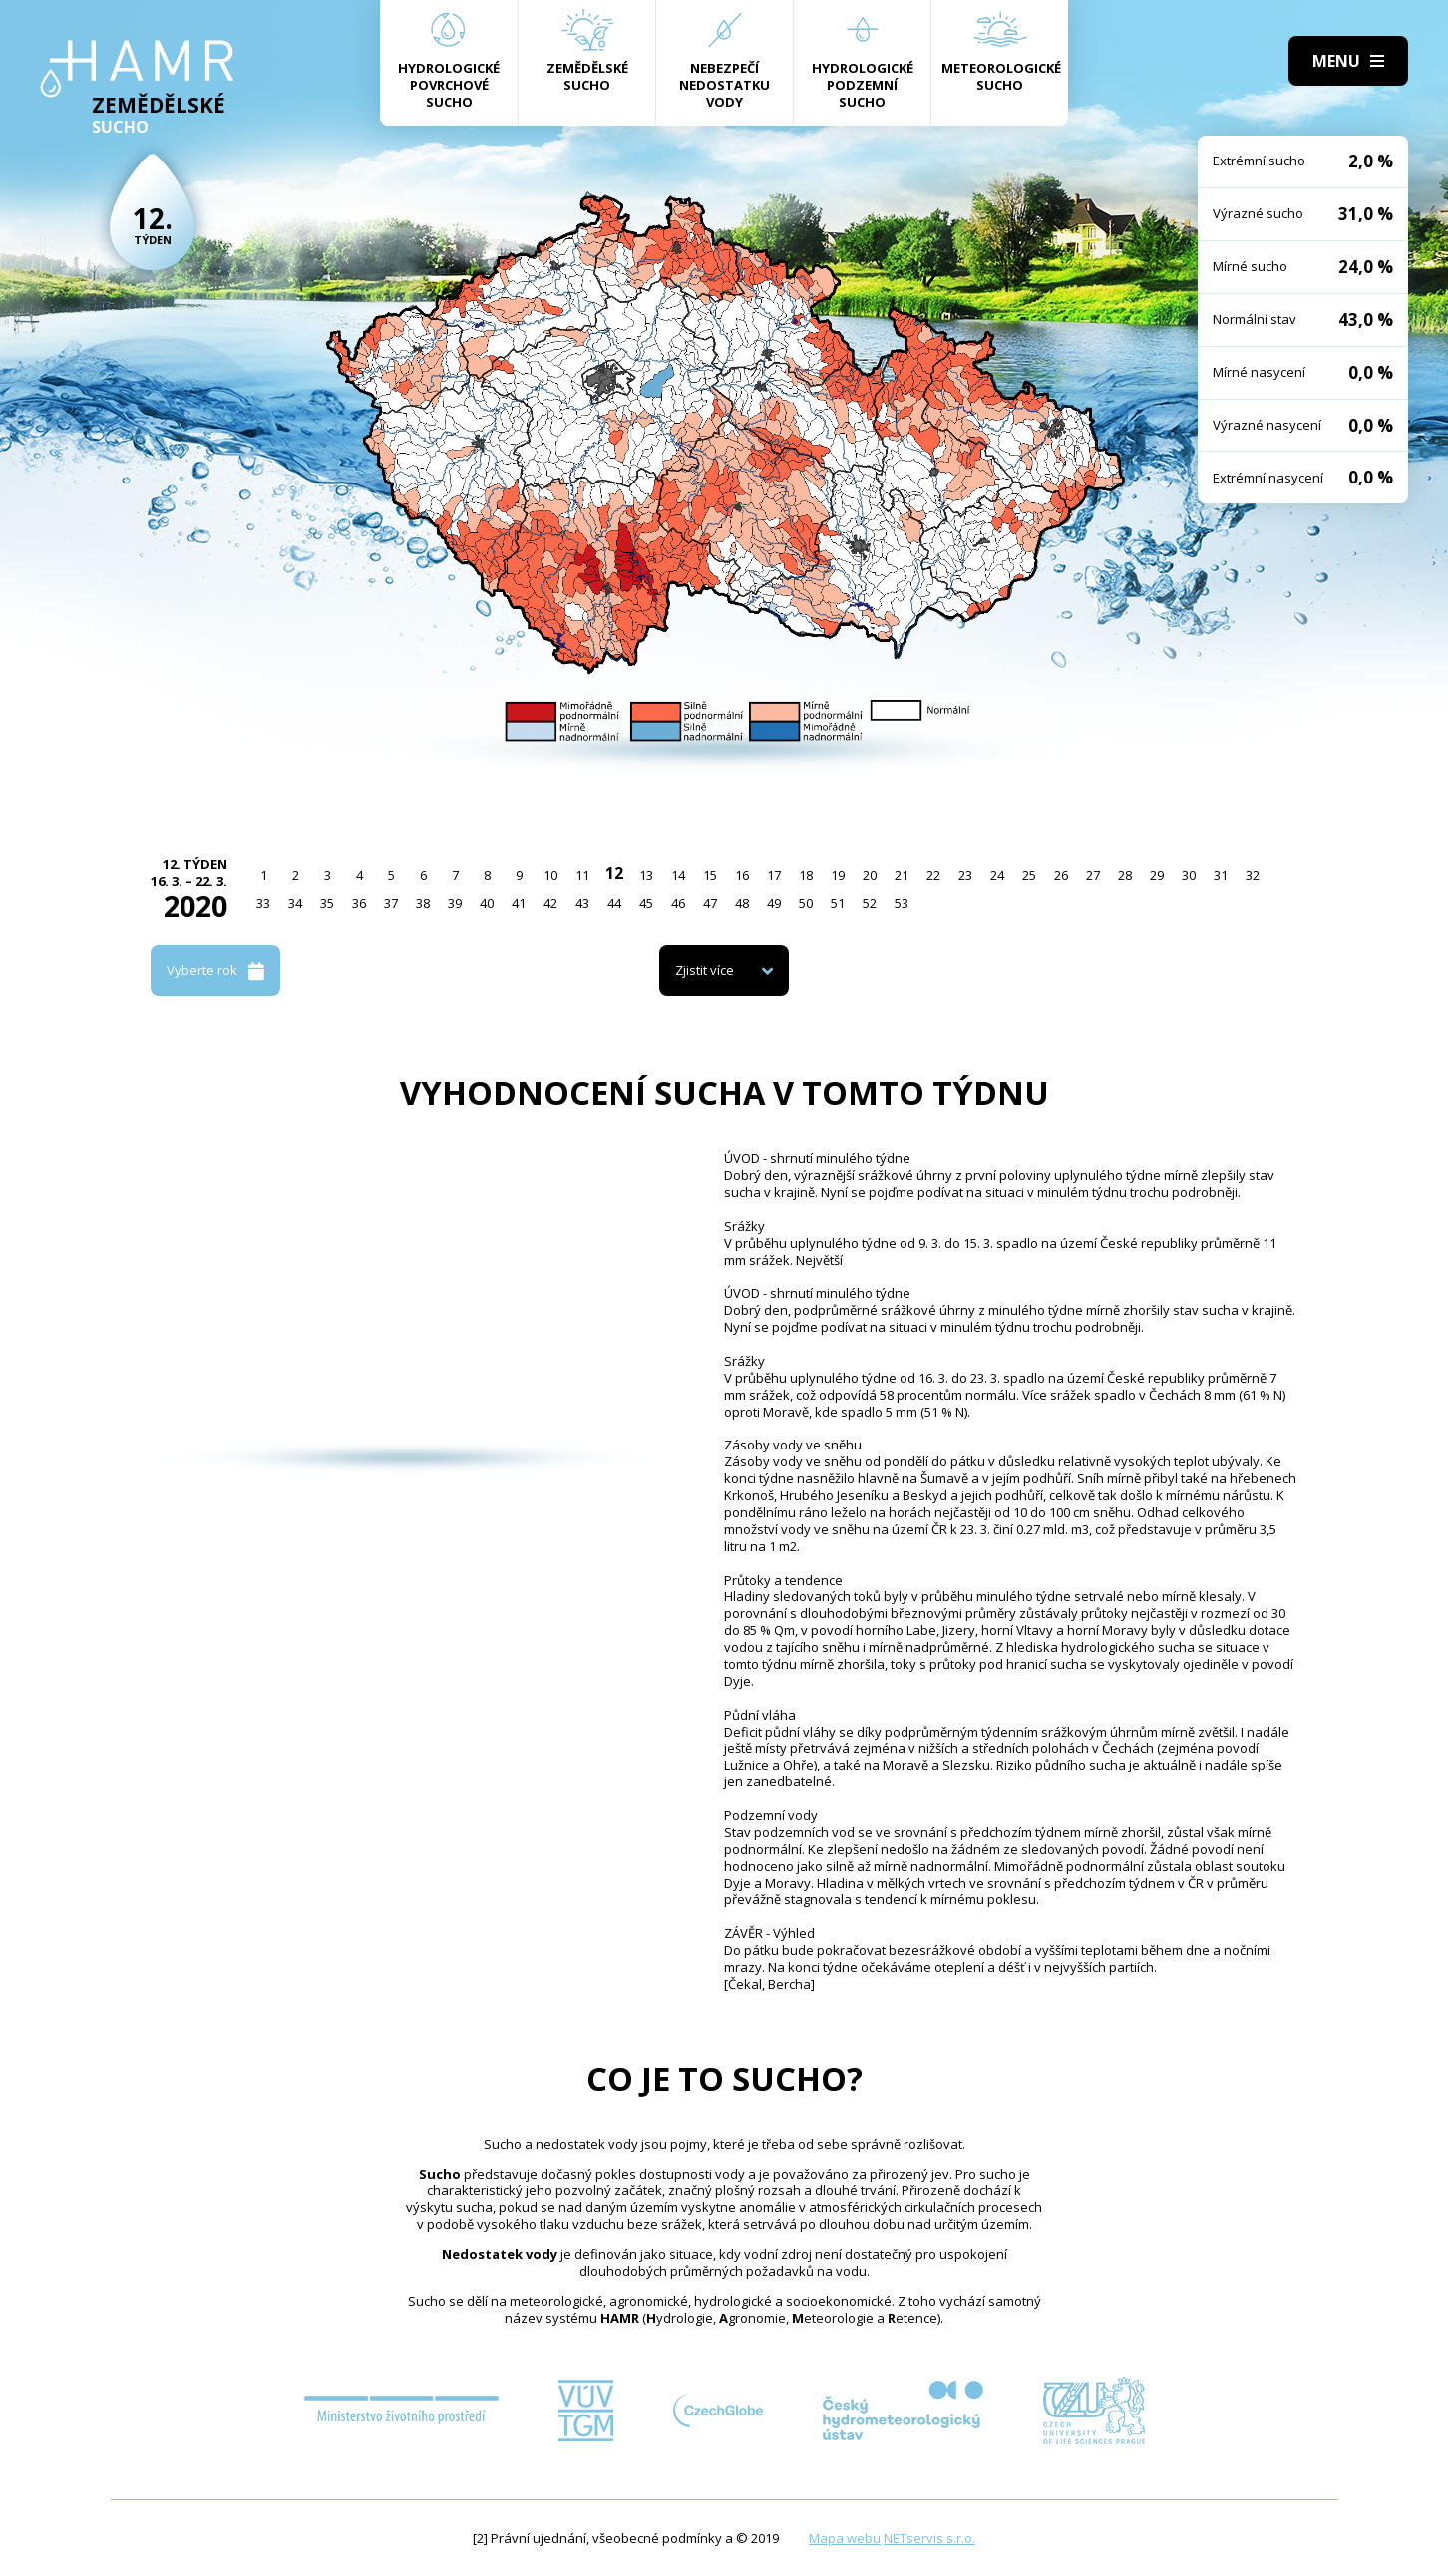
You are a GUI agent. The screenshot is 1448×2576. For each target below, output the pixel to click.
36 (359, 903)
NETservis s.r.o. (929, 2538)
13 (646, 875)
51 (838, 903)
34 (295, 903)
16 (742, 875)
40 (487, 903)
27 (1093, 875)
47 (710, 903)
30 (1189, 875)
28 (1125, 875)
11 (582, 875)
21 (901, 875)
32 (1253, 875)
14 (678, 875)
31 (1221, 875)
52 (870, 903)
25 (1029, 875)
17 (774, 875)
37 (391, 903)
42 (550, 903)
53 (901, 903)
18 (806, 875)
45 (646, 903)
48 (742, 903)
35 (327, 903)
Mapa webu (845, 2538)
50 (806, 903)
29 (1157, 875)
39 (455, 903)
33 (263, 903)
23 (965, 875)
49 (774, 903)
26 (1061, 875)
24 (997, 875)
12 (614, 873)
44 (614, 903)
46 (678, 903)
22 (933, 875)
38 (423, 903)
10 (550, 875)
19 (838, 875)
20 (870, 875)
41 (519, 903)
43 (582, 903)
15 (710, 875)
